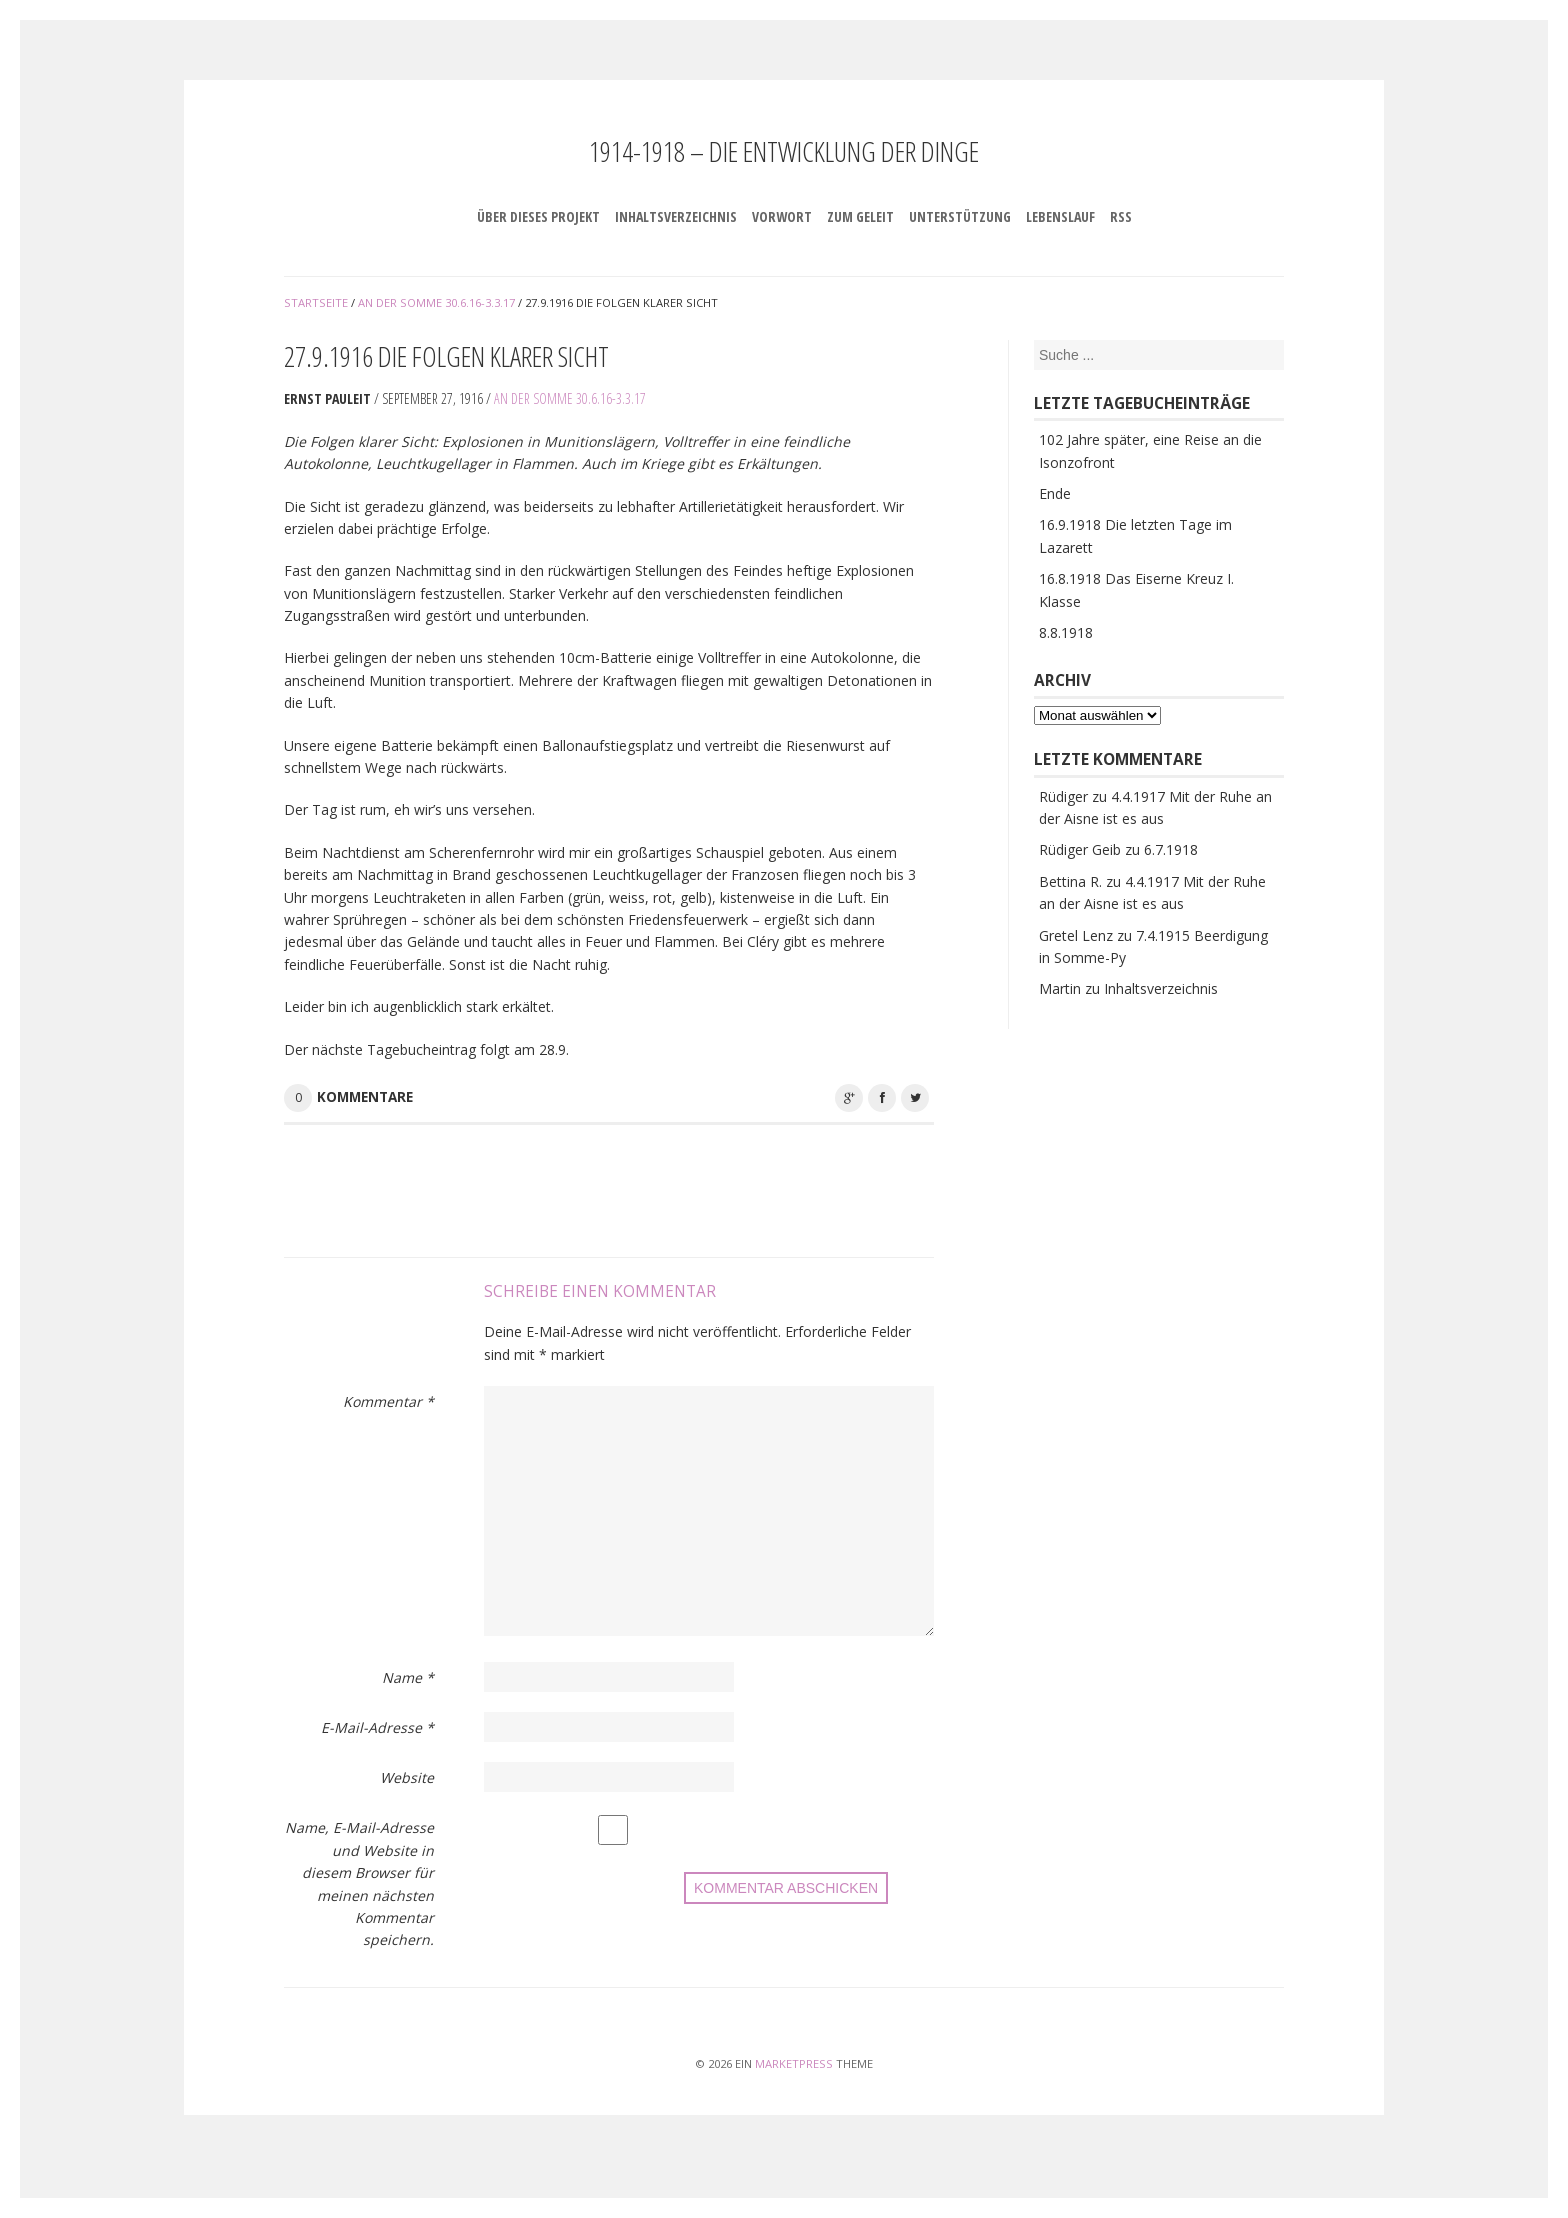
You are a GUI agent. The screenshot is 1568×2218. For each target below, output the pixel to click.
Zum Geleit (860, 216)
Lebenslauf (1060, 216)
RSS (1121, 216)
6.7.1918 (1171, 849)
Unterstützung (960, 216)
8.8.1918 (1066, 632)
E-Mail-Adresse (377, 1727)
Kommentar (388, 1401)
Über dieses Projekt (538, 216)
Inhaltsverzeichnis (676, 216)
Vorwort (782, 216)
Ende (1055, 493)
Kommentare (365, 1097)
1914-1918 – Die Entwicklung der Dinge (784, 151)
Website (407, 1777)
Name (408, 1677)
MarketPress (794, 2063)
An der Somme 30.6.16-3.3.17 (570, 398)
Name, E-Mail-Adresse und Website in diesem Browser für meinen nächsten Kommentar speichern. (359, 1883)
